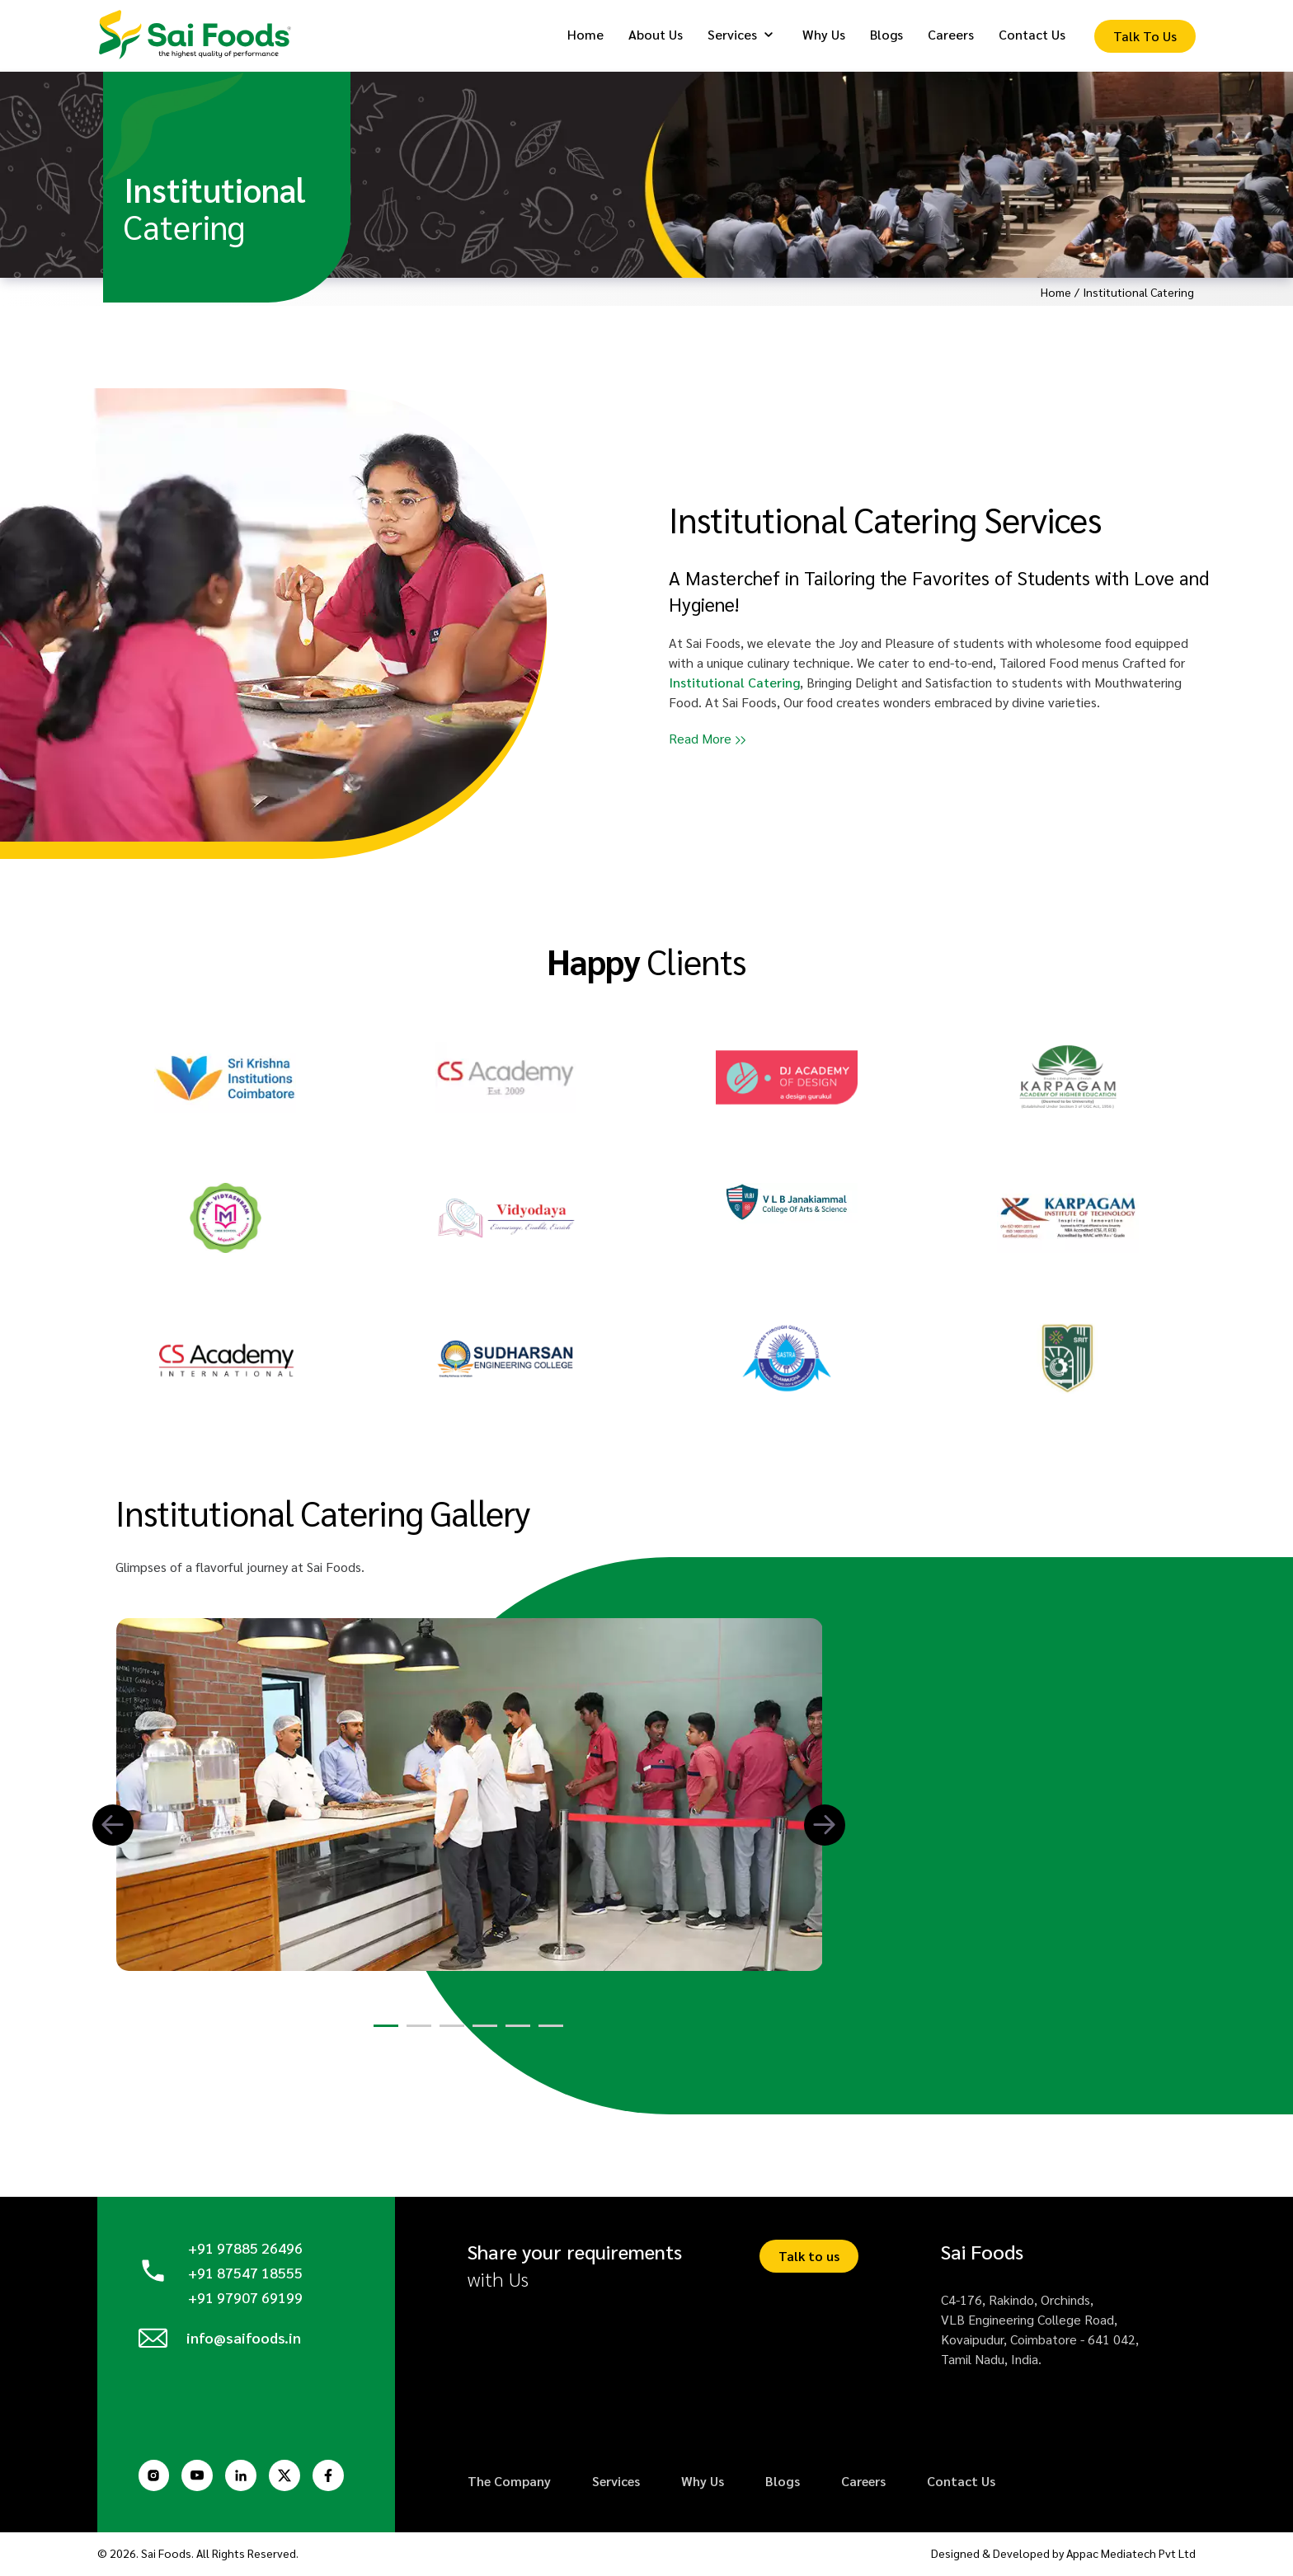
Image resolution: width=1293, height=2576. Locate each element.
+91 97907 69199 (245, 2297)
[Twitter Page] (291, 2477)
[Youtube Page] (200, 2477)
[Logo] (200, 35)
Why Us (702, 2483)
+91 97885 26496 (245, 2250)
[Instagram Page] (155, 2477)
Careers (863, 2483)
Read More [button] (700, 738)
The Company (509, 2483)
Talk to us (808, 2258)
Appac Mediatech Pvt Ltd (1132, 2555)
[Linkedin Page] (245, 2477)
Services (616, 2483)
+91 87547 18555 (245, 2273)
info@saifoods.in (245, 2342)
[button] (113, 1826)
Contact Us (961, 2483)
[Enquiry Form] (1145, 37)
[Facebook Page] (336, 2477)
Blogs (782, 2483)
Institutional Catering (734, 682)
